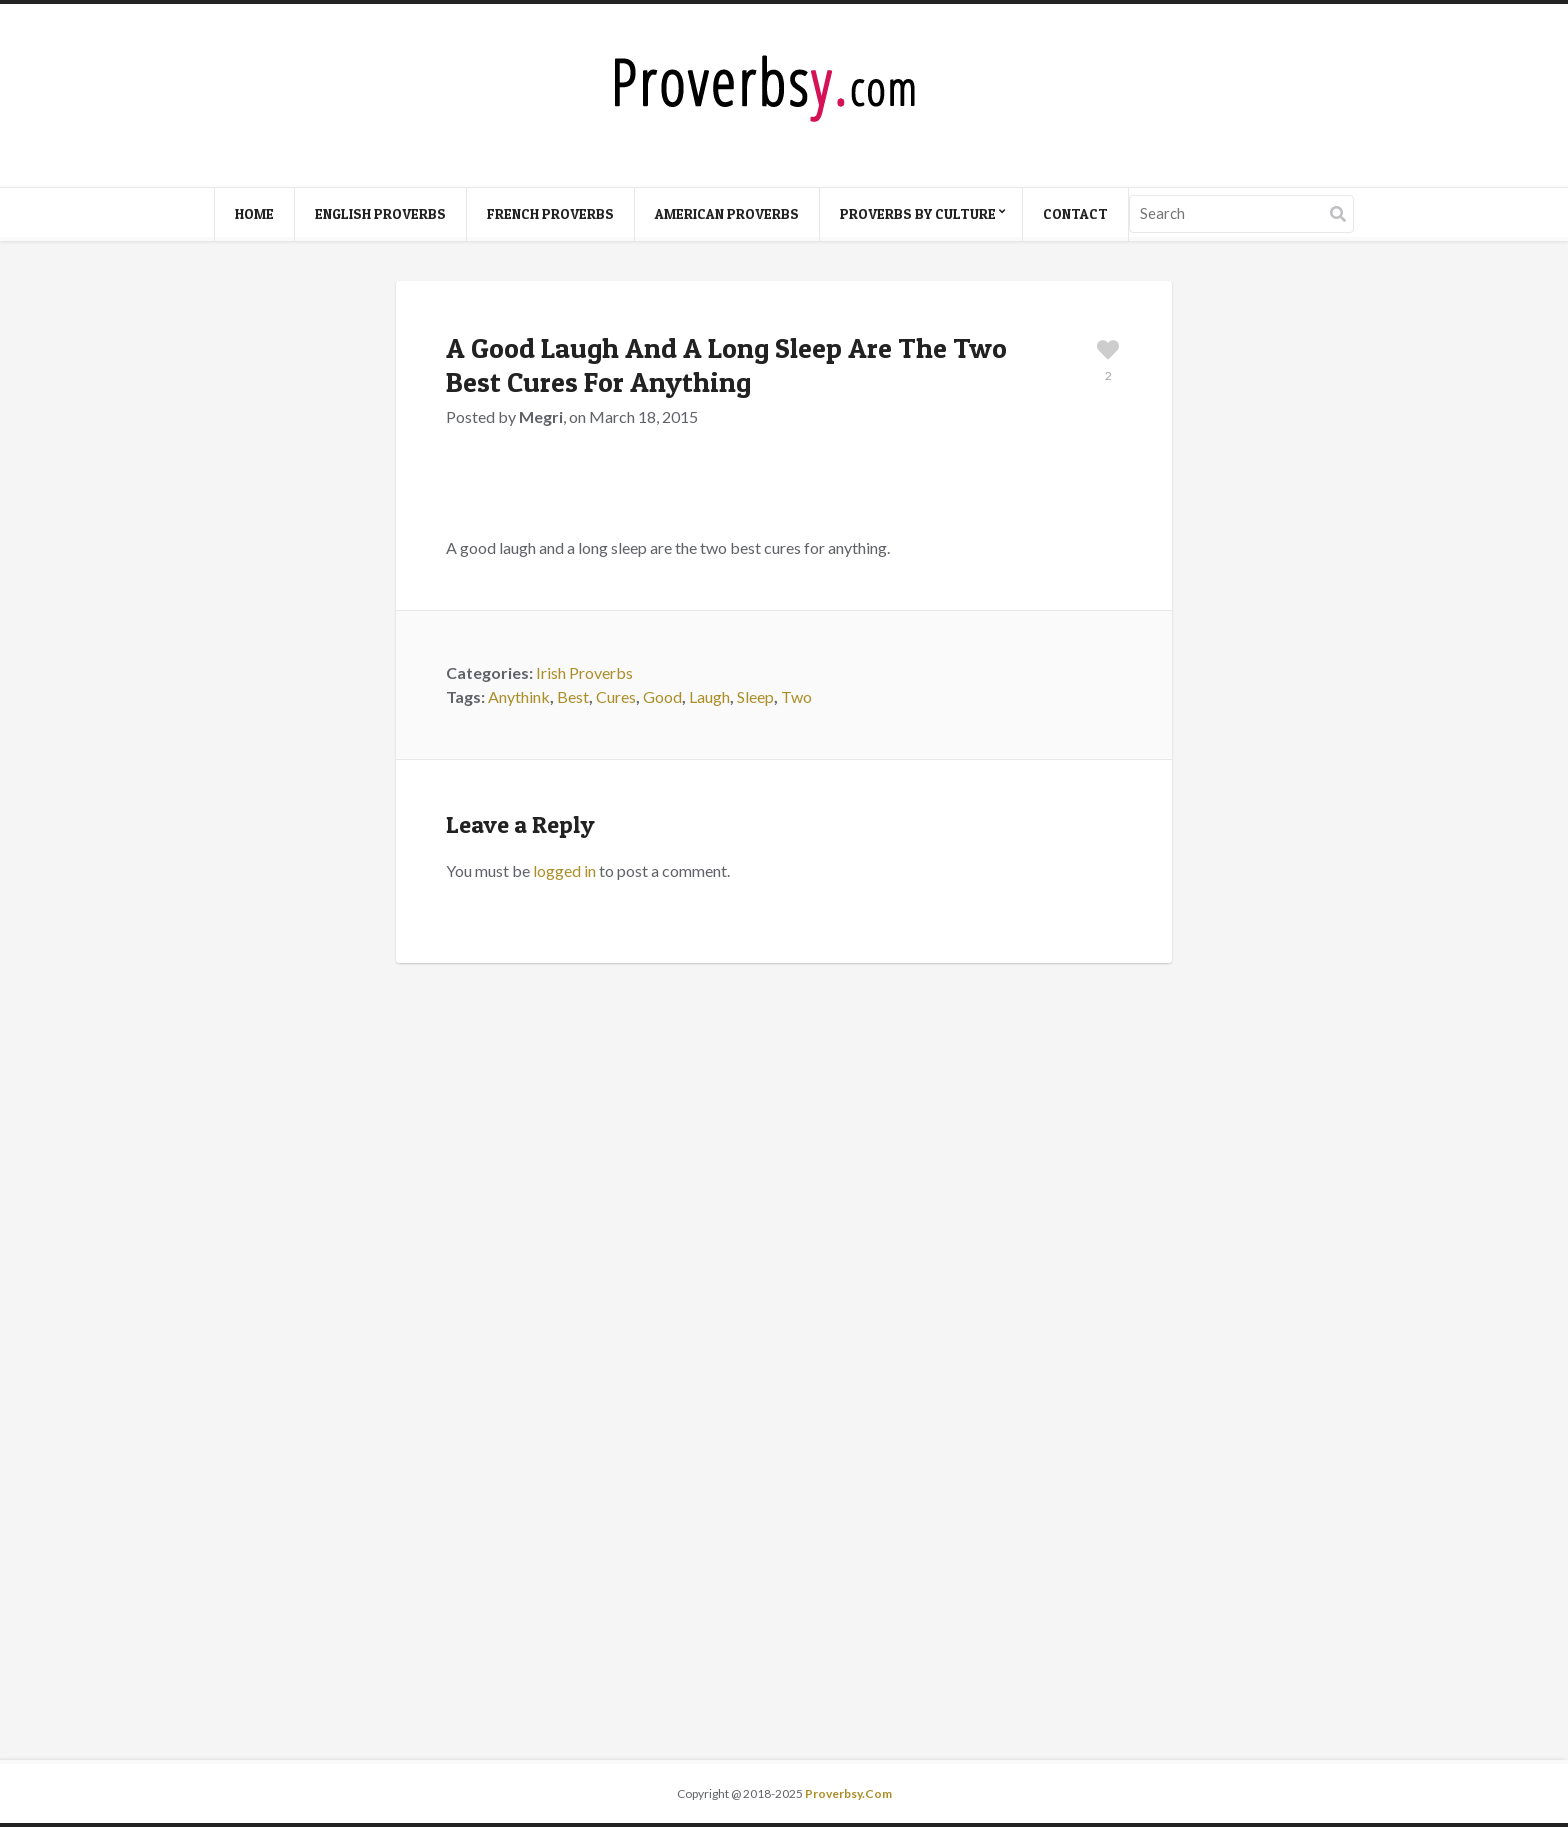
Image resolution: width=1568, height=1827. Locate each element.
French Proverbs (550, 213)
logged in (564, 870)
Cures (616, 696)
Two (796, 696)
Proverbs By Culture (918, 213)
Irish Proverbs (584, 672)
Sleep (755, 696)
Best (573, 696)
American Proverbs (727, 213)
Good (662, 696)
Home (254, 213)
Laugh (709, 696)
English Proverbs (380, 213)
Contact (1075, 213)
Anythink (519, 696)
